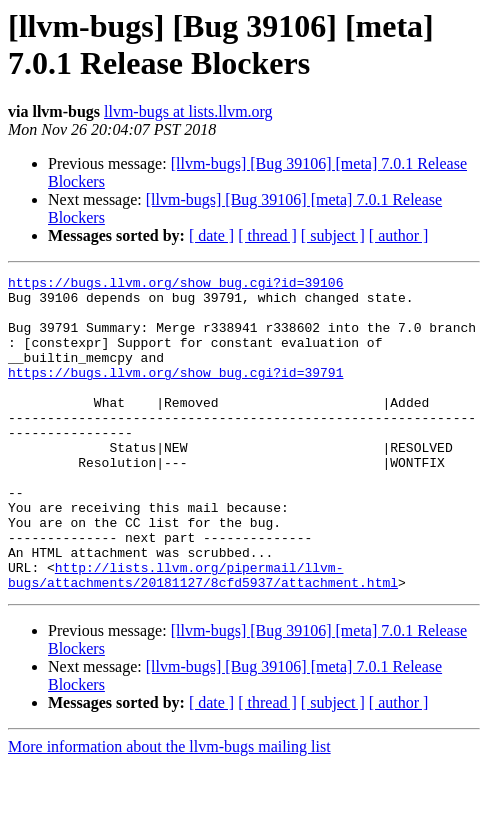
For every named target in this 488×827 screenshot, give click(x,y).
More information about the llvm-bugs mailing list (169, 809)
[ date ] (211, 235)
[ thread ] (267, 235)
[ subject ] (333, 235)
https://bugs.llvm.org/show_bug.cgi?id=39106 (175, 285)
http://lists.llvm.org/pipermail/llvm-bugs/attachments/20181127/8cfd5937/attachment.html (203, 636)
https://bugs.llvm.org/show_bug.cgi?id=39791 (175, 393)
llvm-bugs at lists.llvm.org (188, 111)
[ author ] (399, 235)
